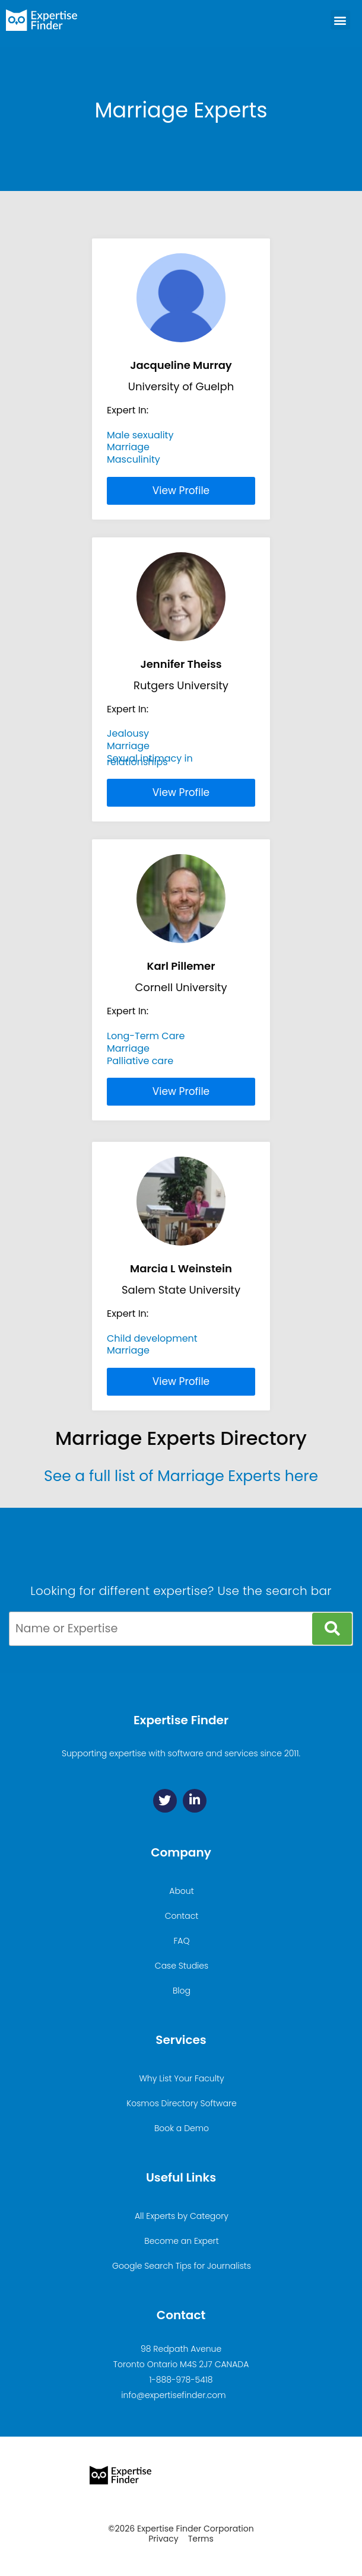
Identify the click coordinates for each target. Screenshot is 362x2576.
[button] (340, 20)
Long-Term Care (146, 1036)
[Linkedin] (195, 1801)
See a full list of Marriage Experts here (181, 1476)
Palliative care (140, 1061)
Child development (152, 1338)
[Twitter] (165, 1801)
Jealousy (128, 733)
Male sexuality (140, 435)
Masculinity (133, 459)
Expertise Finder (181, 1720)
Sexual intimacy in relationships (150, 760)
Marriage (128, 447)
